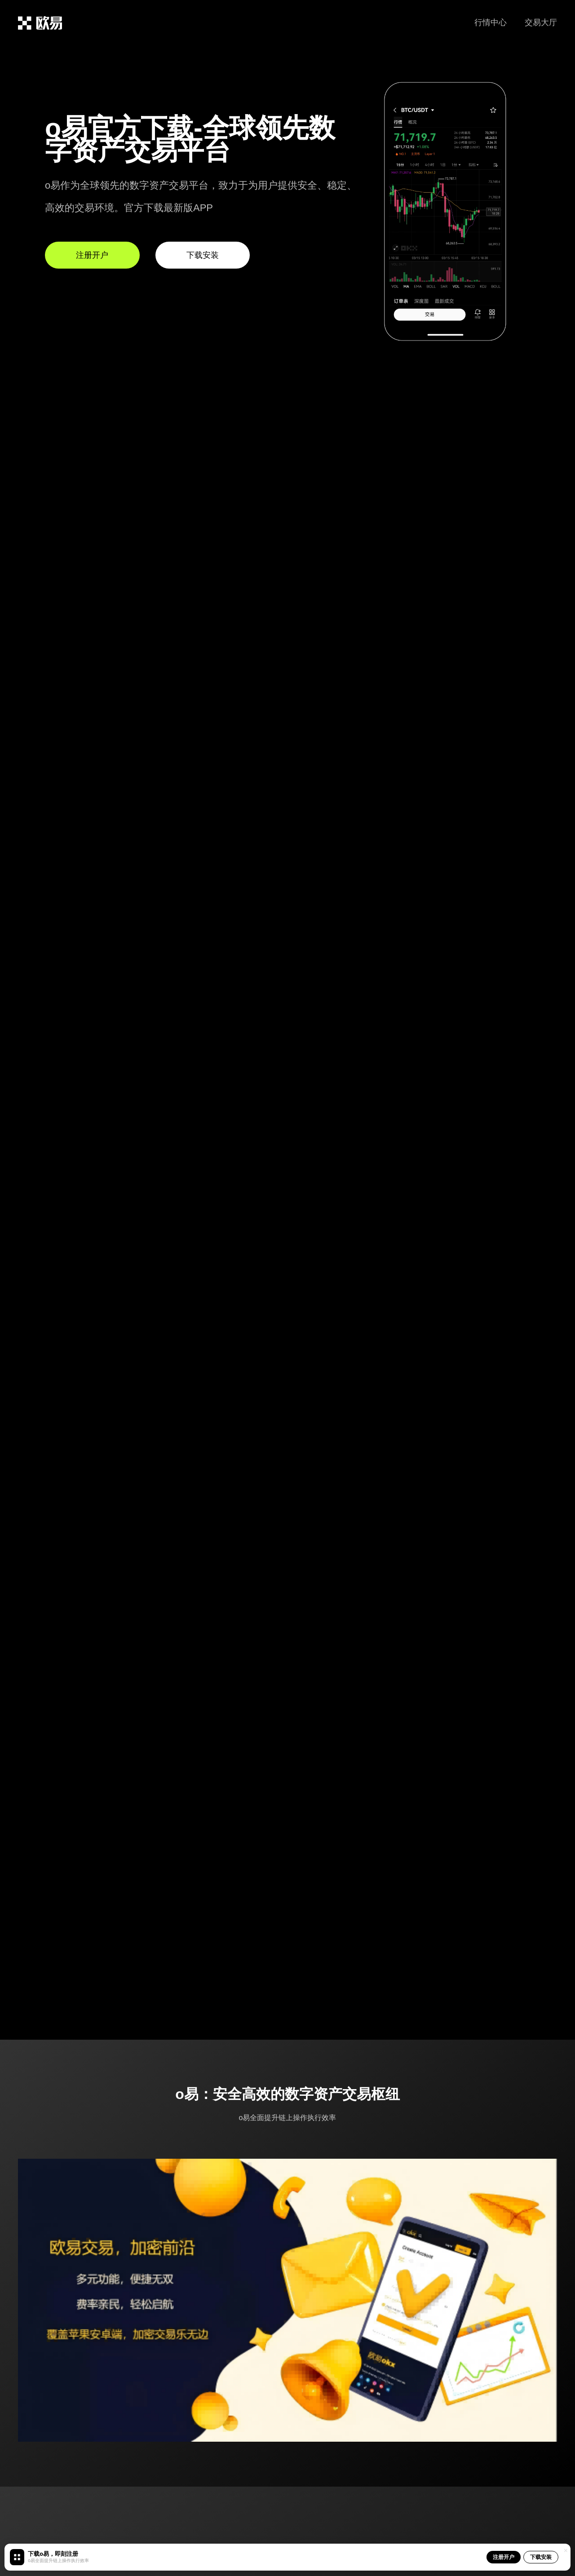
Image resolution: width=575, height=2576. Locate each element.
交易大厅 (541, 22)
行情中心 (490, 22)
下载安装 (541, 2557)
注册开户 (503, 2557)
